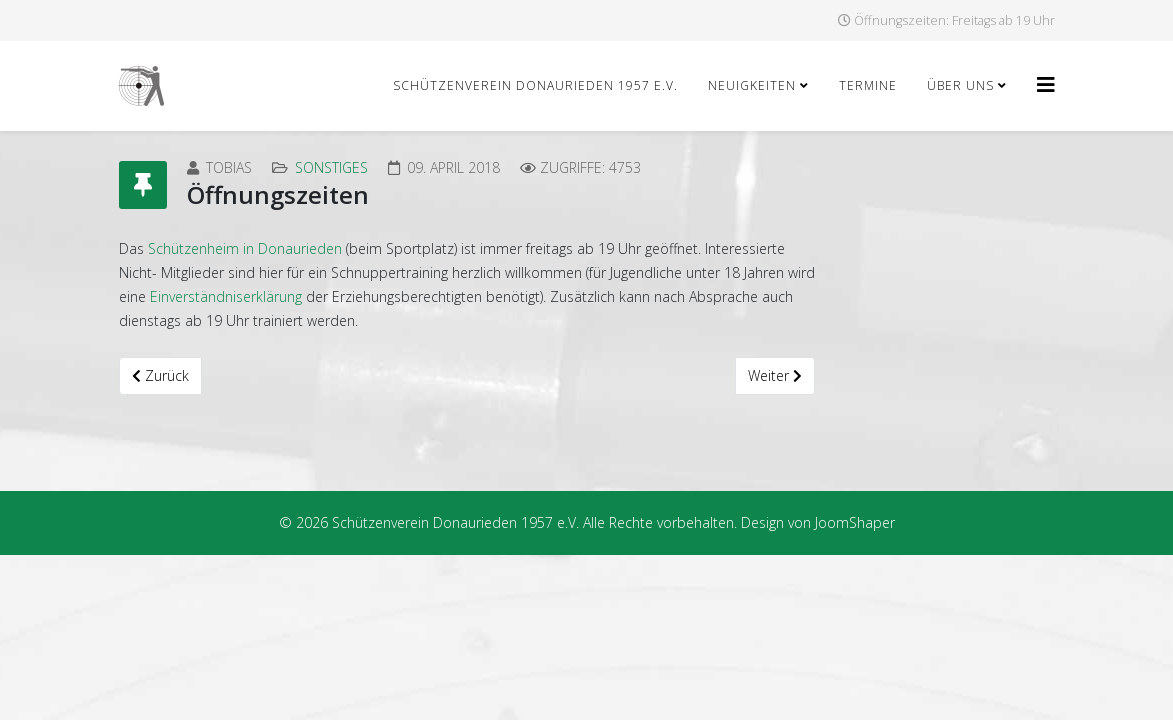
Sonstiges (331, 167)
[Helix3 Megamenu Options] (1046, 84)
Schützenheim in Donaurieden (245, 248)
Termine (868, 85)
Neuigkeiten (752, 85)
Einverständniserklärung (226, 296)
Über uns (960, 85)
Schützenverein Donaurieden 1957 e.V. (535, 85)
